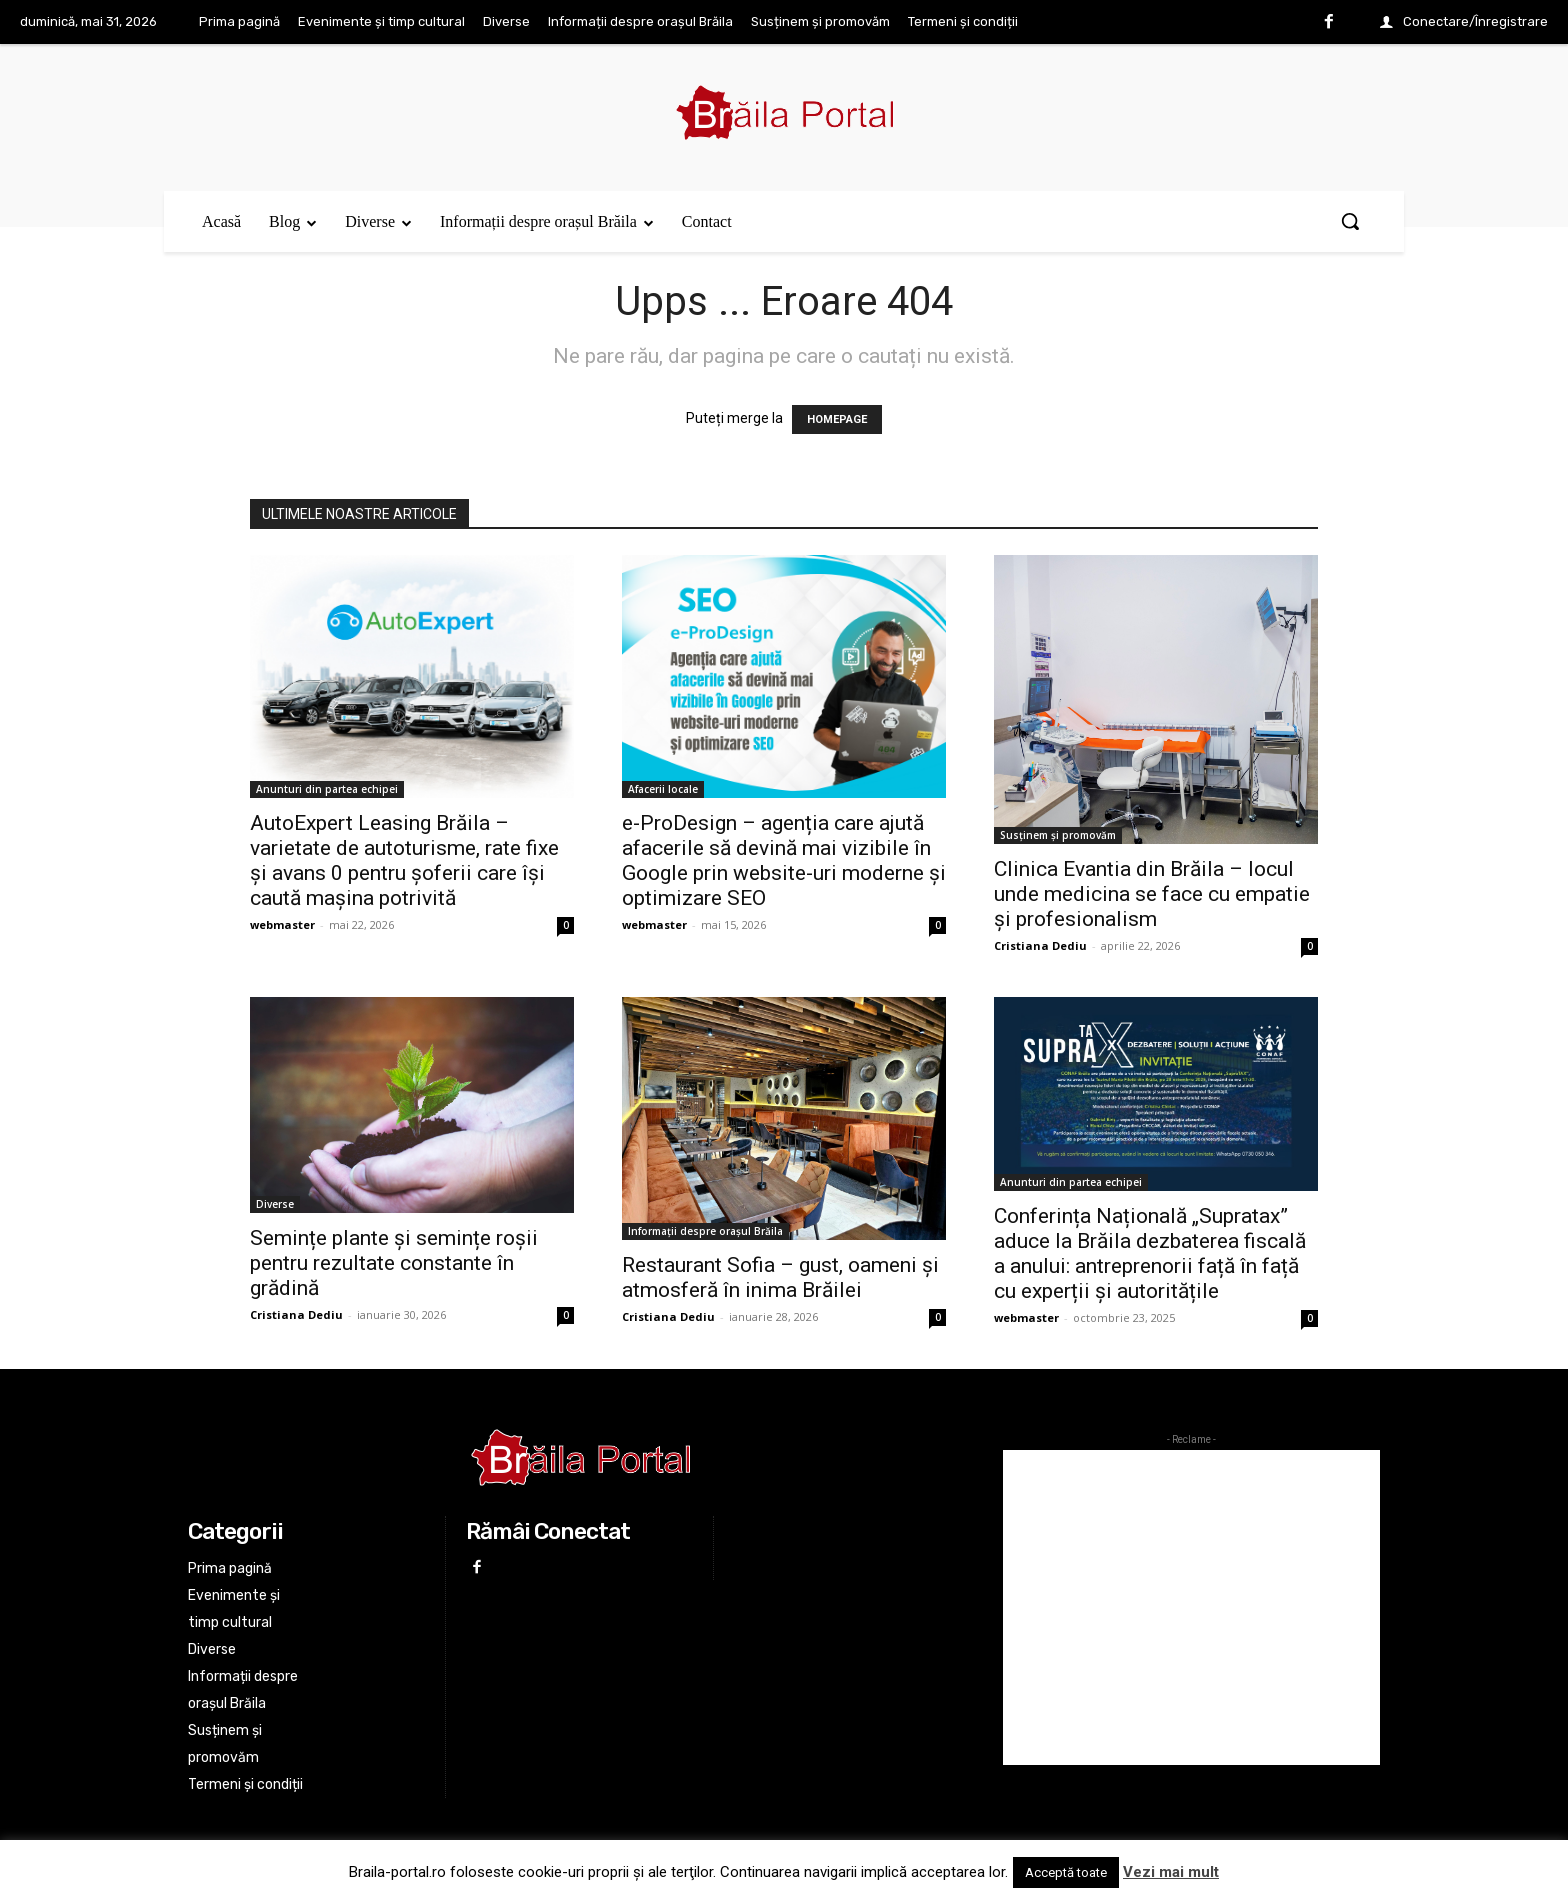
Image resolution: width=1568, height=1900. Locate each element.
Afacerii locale (663, 789)
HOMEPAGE (837, 419)
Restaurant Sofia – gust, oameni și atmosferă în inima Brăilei (780, 1277)
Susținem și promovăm (1058, 835)
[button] (1350, 221)
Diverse (275, 1204)
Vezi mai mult (1171, 1872)
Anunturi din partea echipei (327, 789)
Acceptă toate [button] (1066, 1872)
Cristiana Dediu (1040, 945)
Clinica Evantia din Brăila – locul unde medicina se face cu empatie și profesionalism (1152, 894)
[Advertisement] (1191, 1607)
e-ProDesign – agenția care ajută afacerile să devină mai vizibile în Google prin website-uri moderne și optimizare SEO (784, 860)
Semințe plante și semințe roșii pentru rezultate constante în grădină (394, 1263)
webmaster (282, 924)
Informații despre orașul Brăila (705, 1231)
